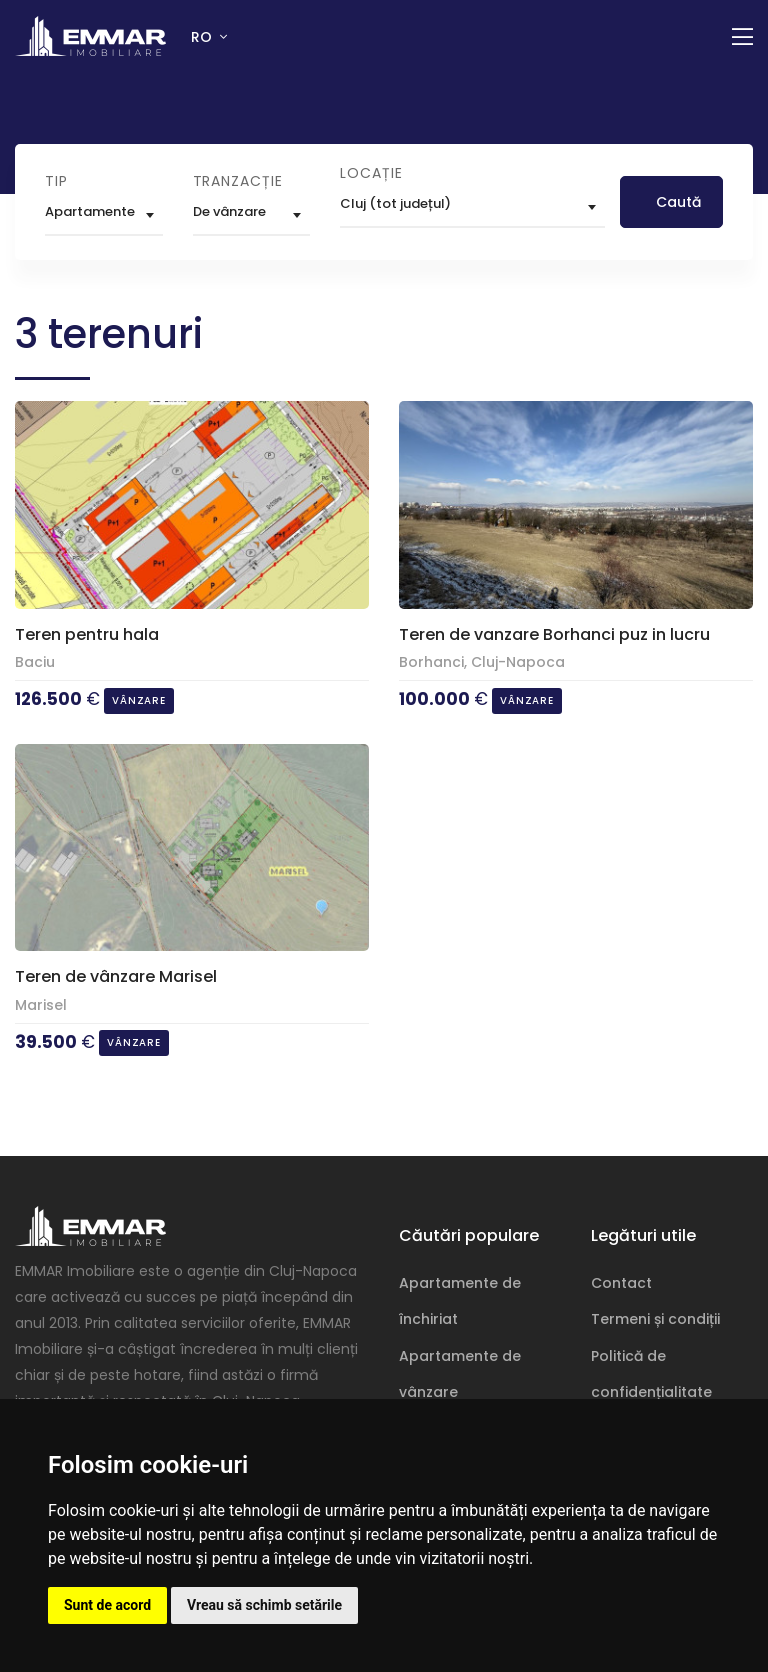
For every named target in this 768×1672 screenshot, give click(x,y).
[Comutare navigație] (742, 37)
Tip (56, 181)
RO (203, 37)
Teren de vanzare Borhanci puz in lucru (554, 634)
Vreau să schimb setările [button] (264, 1605)
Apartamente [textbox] (90, 211)
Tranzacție (238, 181)
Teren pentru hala (87, 634)
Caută (678, 202)
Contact (621, 1283)
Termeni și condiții (655, 1319)
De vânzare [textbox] (229, 211)
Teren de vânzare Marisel (116, 976)
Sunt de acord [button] (107, 1605)
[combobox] (104, 215)
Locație (371, 173)
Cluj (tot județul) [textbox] (395, 203)
